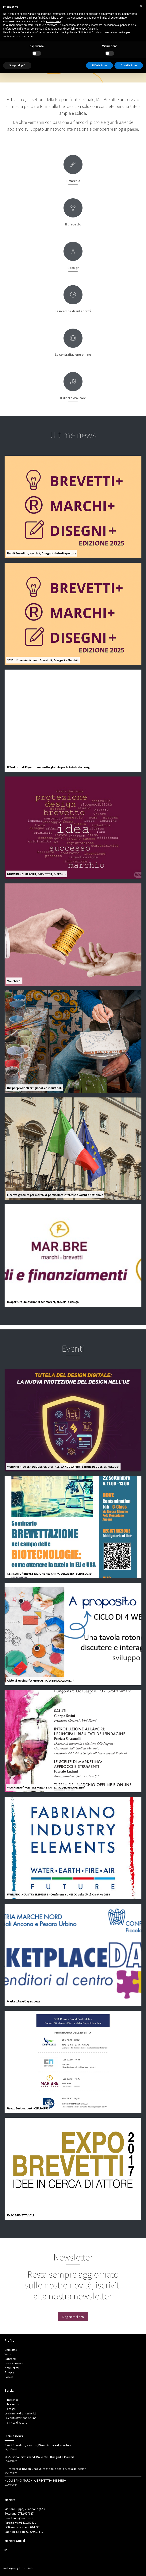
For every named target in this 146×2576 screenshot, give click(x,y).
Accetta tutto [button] (129, 65)
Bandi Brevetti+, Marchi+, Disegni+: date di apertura (38, 2445)
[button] (141, 6)
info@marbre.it (23, 2518)
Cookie (9, 2377)
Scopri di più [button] (17, 65)
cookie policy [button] (53, 21)
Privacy (9, 2372)
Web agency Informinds (18, 2568)
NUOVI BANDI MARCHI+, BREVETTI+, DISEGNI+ (35, 2480)
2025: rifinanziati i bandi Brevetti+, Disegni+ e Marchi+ (40, 2457)
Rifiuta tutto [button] (99, 65)
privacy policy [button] (113, 13)
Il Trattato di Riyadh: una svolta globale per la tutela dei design (45, 2469)
